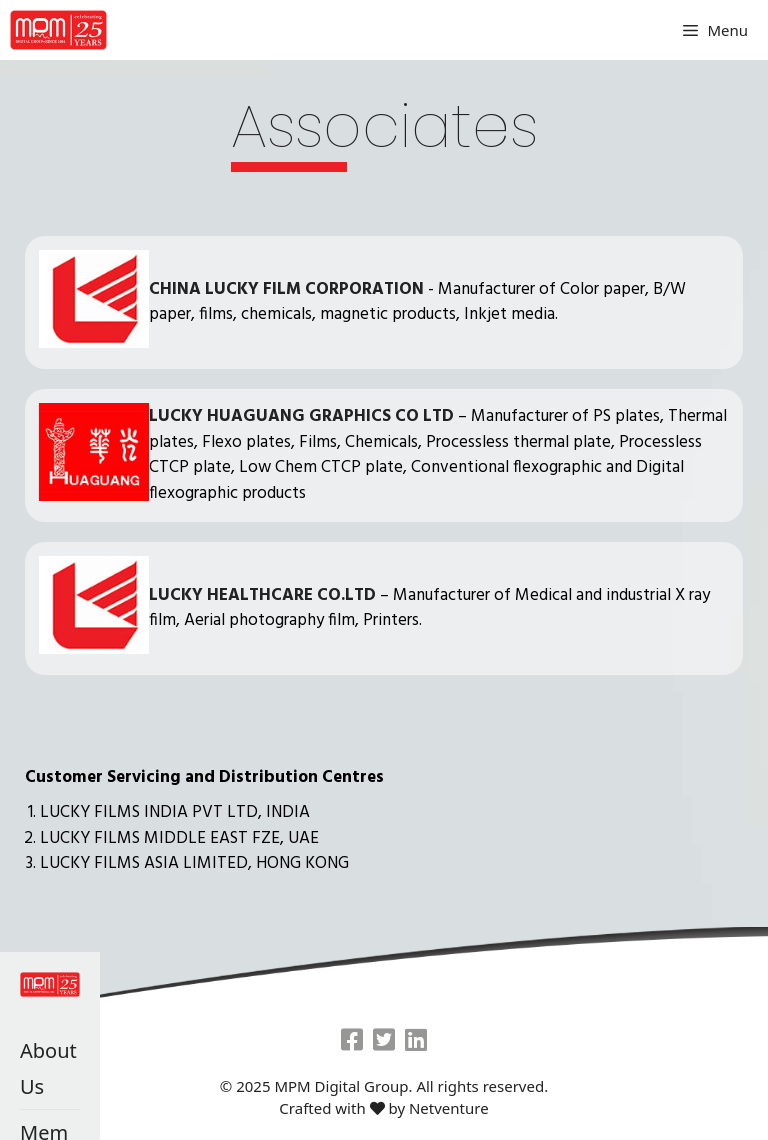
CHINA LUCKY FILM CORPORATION (286, 289)
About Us (48, 1068)
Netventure (449, 1108)
